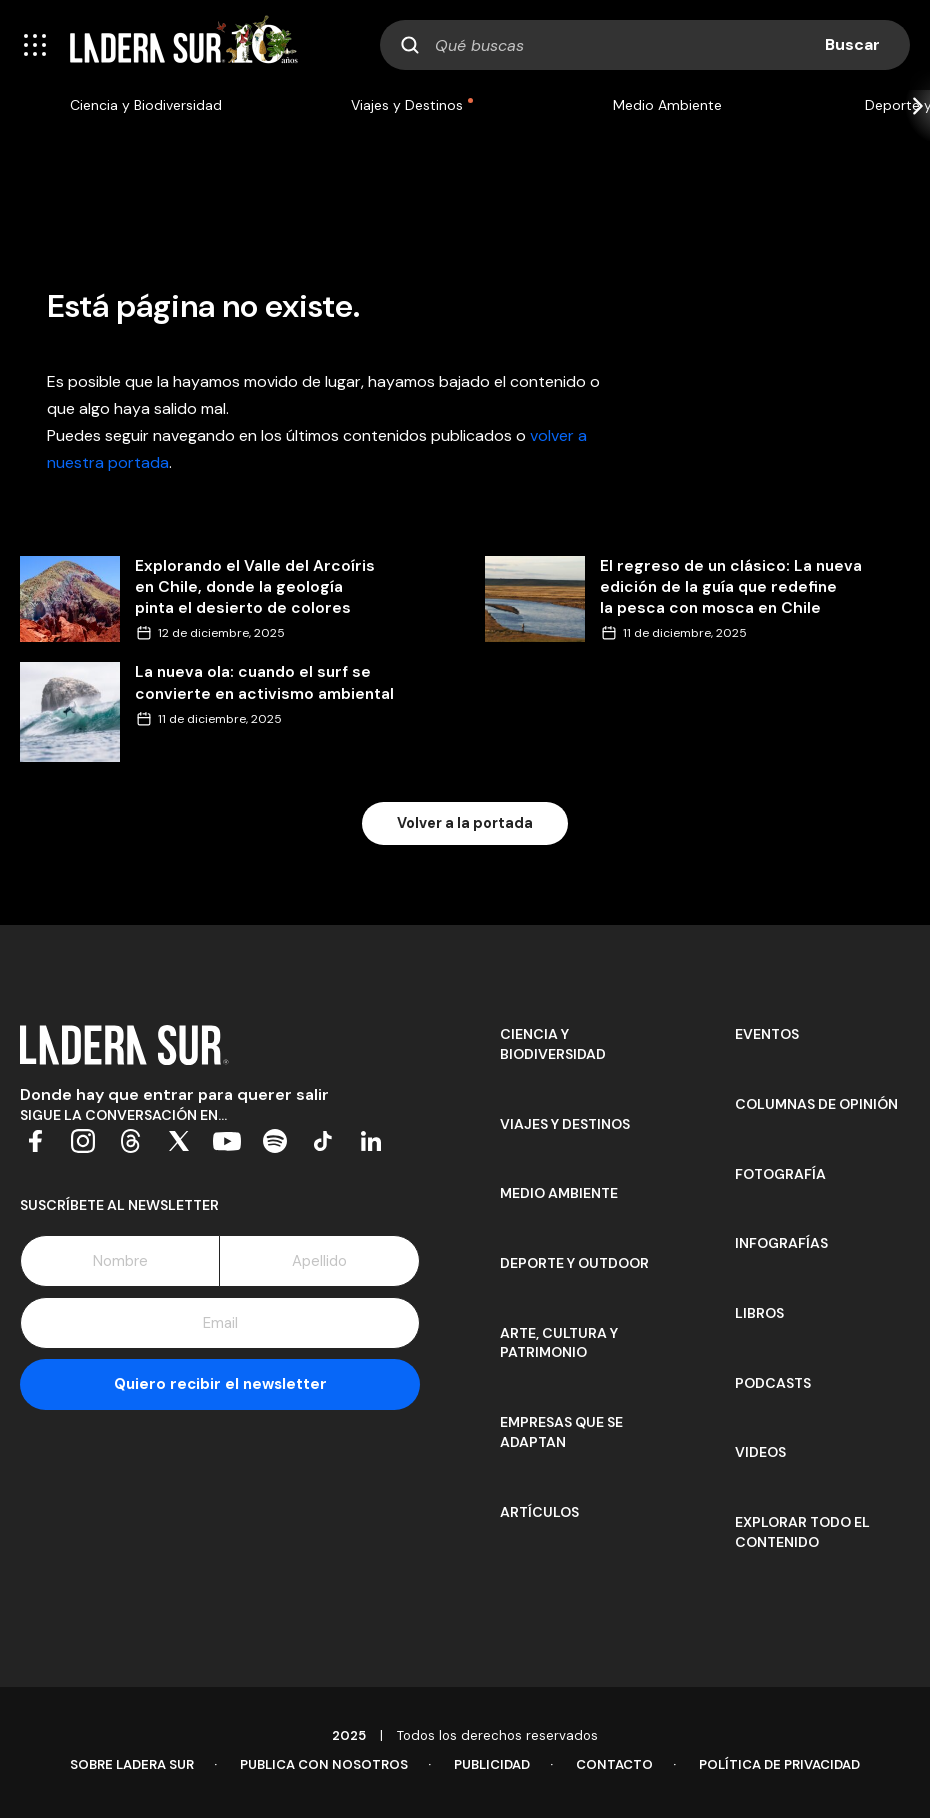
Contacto (614, 1764)
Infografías (781, 1243)
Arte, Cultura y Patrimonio (559, 1343)
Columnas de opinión (816, 1104)
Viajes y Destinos (407, 105)
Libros (759, 1313)
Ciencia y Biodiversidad (146, 105)
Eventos (767, 1034)
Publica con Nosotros (324, 1764)
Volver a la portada (465, 823)
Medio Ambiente (667, 105)
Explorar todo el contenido (802, 1532)
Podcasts (773, 1383)
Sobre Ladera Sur (132, 1764)
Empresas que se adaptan (561, 1432)
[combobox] (645, 45)
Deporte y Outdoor (574, 1263)
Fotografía (780, 1174)
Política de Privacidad (779, 1764)
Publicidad (492, 1764)
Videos (760, 1452)
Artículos (539, 1512)
